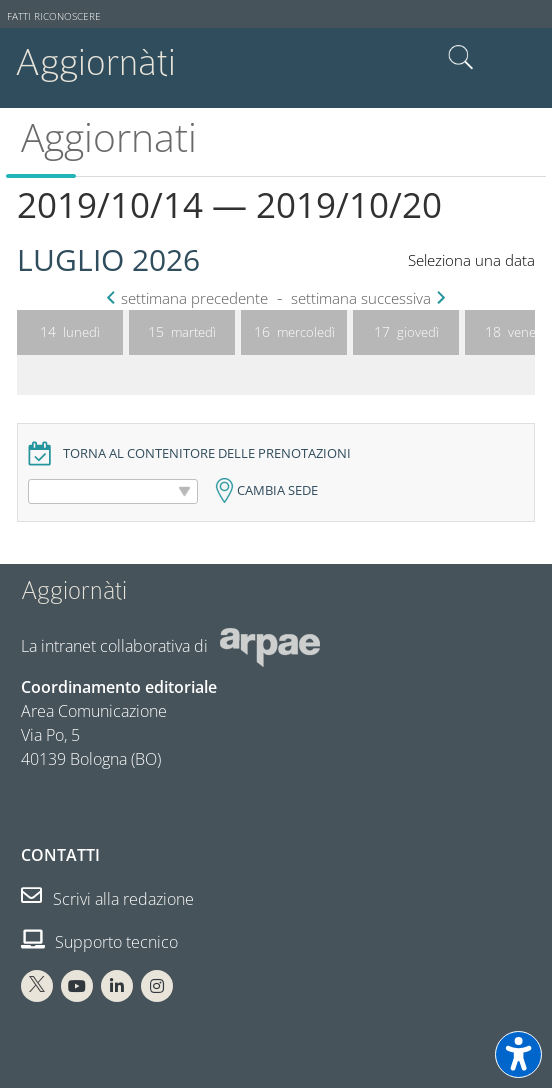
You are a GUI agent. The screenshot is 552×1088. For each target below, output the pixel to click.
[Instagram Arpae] (157, 986)
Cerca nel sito (461, 58)
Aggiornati (109, 137)
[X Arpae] (37, 986)
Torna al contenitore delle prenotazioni (207, 453)
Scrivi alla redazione (107, 899)
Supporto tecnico (99, 942)
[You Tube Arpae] (77, 986)
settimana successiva (366, 298)
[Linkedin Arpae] (117, 986)
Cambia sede (277, 490)
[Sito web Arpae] (270, 645)
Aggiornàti (95, 62)
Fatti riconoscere (54, 16)
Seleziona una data (471, 260)
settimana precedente (189, 298)
